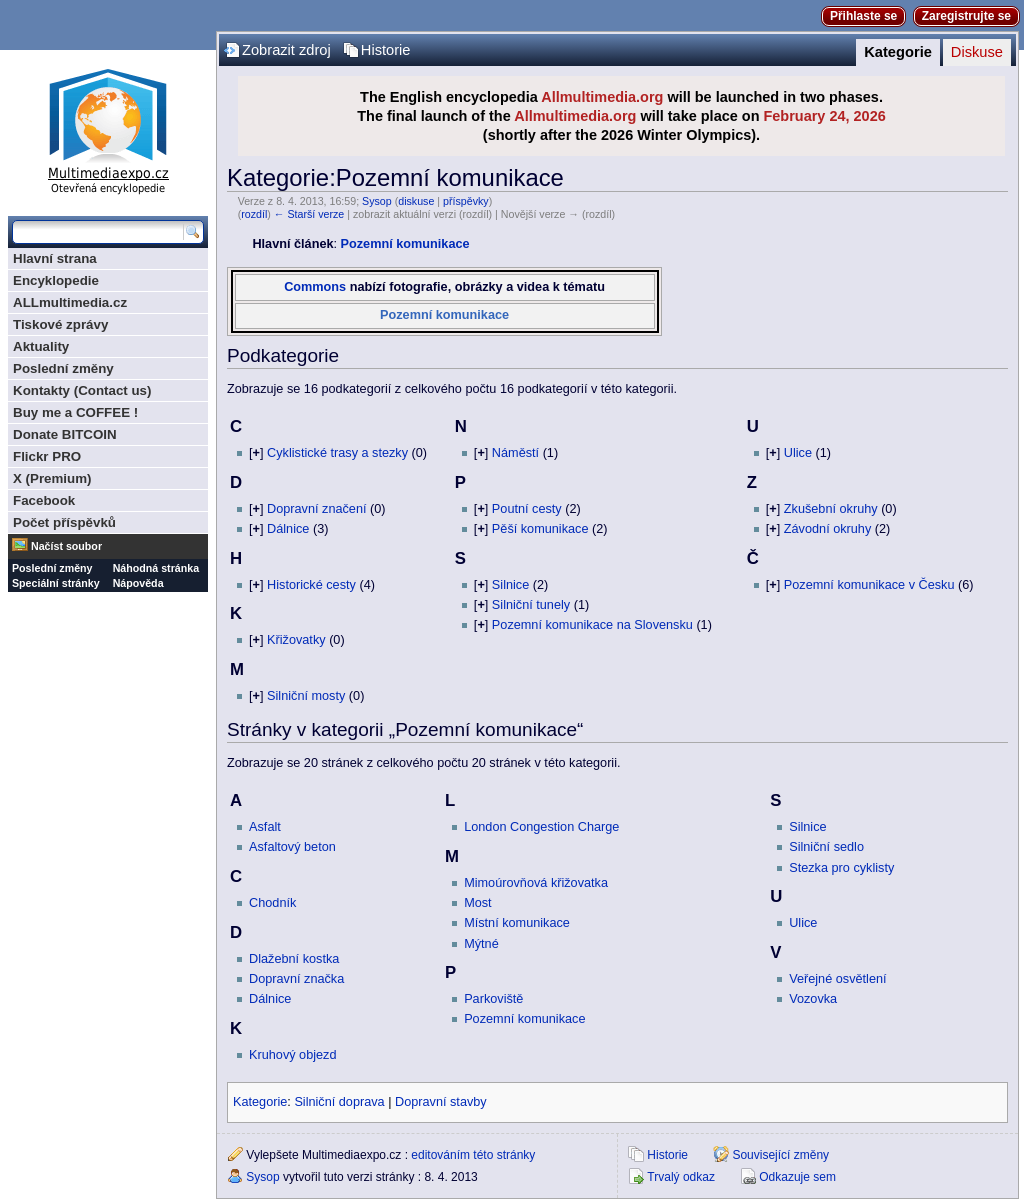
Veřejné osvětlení (837, 979)
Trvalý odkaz (681, 1177)
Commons (315, 287)
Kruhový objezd (292, 1055)
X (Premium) (52, 478)
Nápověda (138, 583)
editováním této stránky (473, 1155)
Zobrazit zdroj (286, 50)
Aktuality (41, 346)
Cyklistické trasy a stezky (337, 453)
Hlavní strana (55, 258)
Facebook (44, 500)
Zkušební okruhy (831, 509)
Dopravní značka (296, 979)
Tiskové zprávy (60, 324)
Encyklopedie (56, 280)
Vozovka (813, 999)
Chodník (272, 903)
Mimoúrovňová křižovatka (536, 883)
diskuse (416, 201)
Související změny (780, 1155)
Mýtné (481, 944)
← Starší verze (309, 214)
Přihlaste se (863, 16)
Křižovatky (296, 640)
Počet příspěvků (64, 522)
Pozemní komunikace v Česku (869, 585)
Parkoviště (493, 999)
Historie (386, 50)
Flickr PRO (47, 456)
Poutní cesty (527, 509)
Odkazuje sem (797, 1177)
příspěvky (466, 201)
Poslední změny (63, 368)
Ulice (798, 453)
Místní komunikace (517, 923)
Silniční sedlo (826, 847)
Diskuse (977, 52)
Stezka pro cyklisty (841, 868)
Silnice (510, 585)
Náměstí (515, 453)
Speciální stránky (56, 583)
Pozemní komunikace (405, 244)
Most (478, 903)
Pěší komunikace (540, 529)
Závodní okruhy (827, 529)
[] (256, 453)
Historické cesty (311, 585)
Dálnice (288, 529)
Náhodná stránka (156, 568)
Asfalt (265, 827)
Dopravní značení (316, 509)
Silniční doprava (339, 1102)
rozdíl (254, 214)
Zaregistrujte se (966, 16)
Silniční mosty (306, 696)
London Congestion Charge (541, 827)
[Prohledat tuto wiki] (98, 232)
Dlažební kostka (294, 959)
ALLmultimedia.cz (70, 302)
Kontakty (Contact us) (82, 390)
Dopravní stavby (441, 1102)
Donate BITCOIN (65, 434)
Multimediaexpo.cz (108, 128)
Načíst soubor (66, 546)
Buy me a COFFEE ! (75, 412)
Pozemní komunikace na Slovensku (592, 625)
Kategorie (898, 52)
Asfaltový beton (292, 847)
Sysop (377, 201)
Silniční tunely (531, 605)
